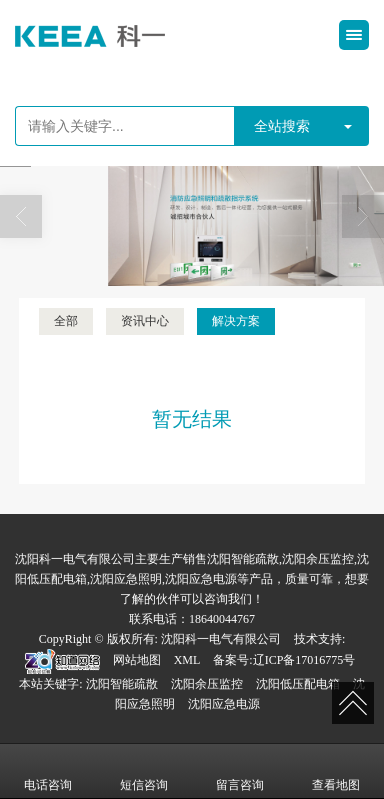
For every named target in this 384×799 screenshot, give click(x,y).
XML (187, 660)
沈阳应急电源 (224, 704)
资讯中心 (145, 321)
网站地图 (137, 660)
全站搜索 (282, 126)
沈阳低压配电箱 (298, 684)
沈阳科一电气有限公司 (221, 639)
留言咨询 (240, 771)
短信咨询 (144, 771)
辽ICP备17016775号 (304, 660)
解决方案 (236, 321)
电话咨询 (48, 771)
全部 (66, 321)
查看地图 (336, 771)
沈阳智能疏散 (122, 684)
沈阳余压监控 (207, 684)
